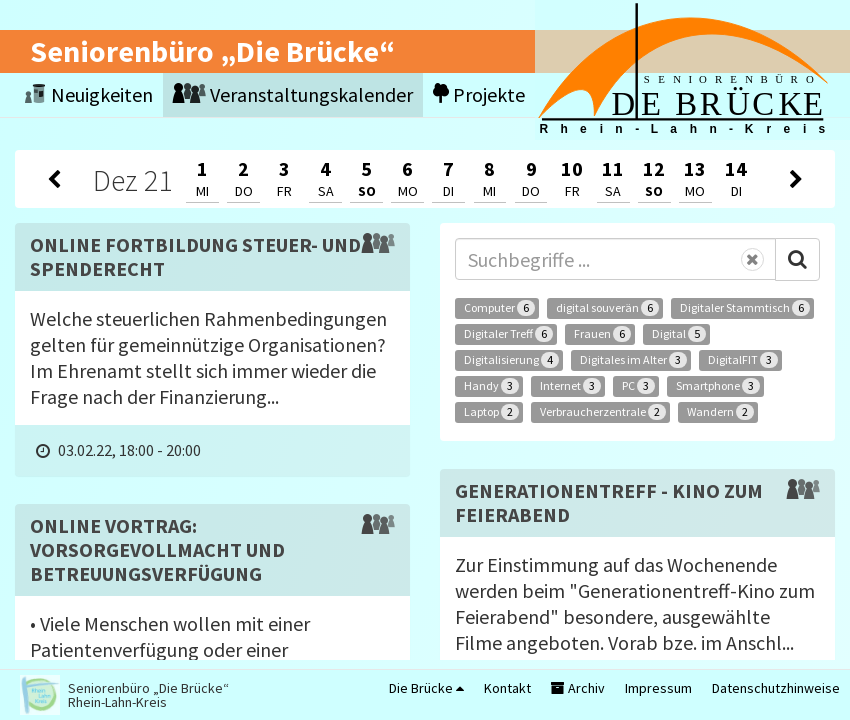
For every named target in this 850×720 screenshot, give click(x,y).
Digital (679, 334)
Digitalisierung (511, 360)
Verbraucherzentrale (603, 412)
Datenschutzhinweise (776, 688)
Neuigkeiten (89, 94)
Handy (491, 386)
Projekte (479, 94)
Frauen (602, 334)
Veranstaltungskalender (293, 94)
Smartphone (718, 386)
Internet (570, 386)
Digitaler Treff (508, 334)
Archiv (578, 688)
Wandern (720, 412)
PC (638, 386)
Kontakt (507, 688)
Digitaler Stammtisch (745, 308)
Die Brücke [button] (426, 688)
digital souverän (607, 308)
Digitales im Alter (633, 360)
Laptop (491, 412)
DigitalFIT (743, 360)
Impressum (658, 688)
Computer (499, 308)
